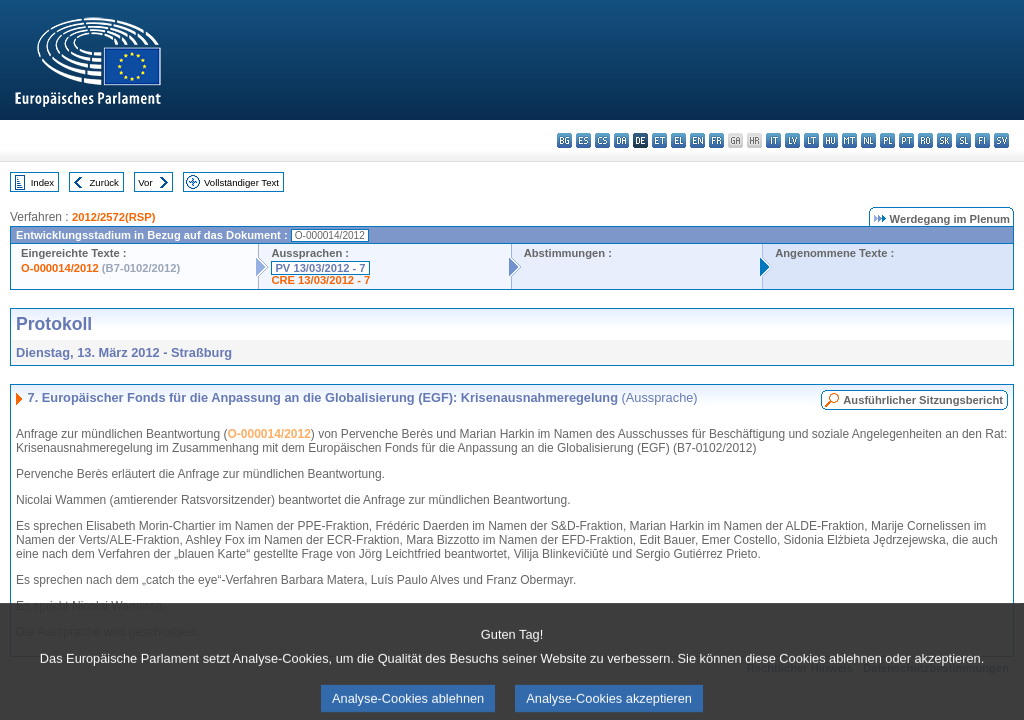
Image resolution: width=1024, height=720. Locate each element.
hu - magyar (830, 140)
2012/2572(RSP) (113, 217)
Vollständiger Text (241, 182)
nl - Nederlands (868, 140)
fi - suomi (982, 140)
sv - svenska (1001, 140)
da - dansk (621, 140)
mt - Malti (849, 140)
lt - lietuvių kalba (811, 140)
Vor (145, 182)
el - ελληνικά (678, 140)
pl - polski (887, 140)
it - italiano (773, 140)
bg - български (564, 140)
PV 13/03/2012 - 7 (320, 268)
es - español (583, 140)
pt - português (906, 140)
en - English (697, 140)
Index (42, 182)
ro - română (925, 140)
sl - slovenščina (963, 140)
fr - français (716, 140)
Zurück (104, 182)
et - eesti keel (659, 140)
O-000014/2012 (60, 268)
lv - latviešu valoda (792, 140)
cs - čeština (602, 140)
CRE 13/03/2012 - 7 (320, 280)
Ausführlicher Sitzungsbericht (923, 400)
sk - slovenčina (944, 140)
